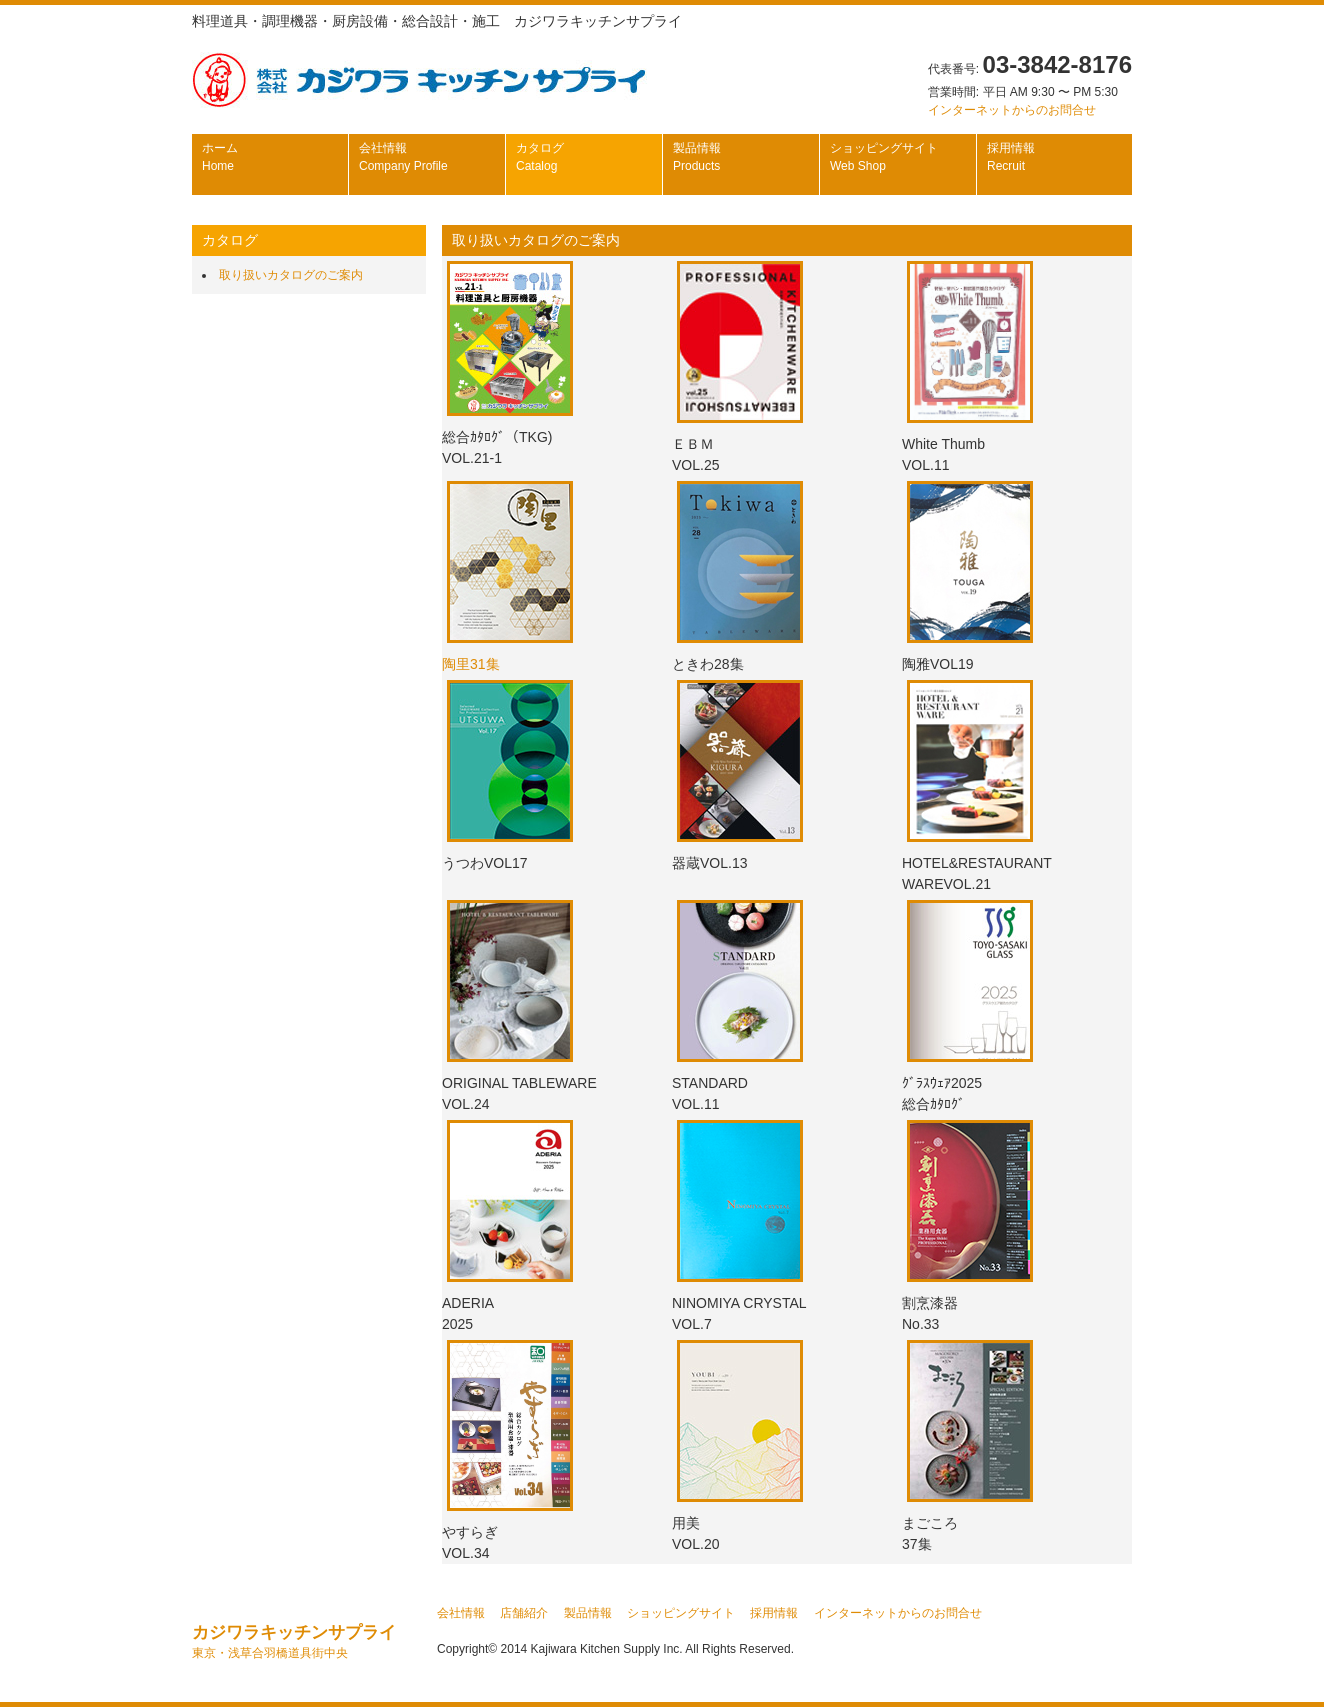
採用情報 (1011, 157)
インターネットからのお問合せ (1012, 110)
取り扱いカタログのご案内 (291, 275)
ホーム (220, 157)
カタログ (540, 157)
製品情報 (697, 157)
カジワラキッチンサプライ (294, 1641)
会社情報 (403, 157)
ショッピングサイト (884, 157)
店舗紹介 (524, 1613)
